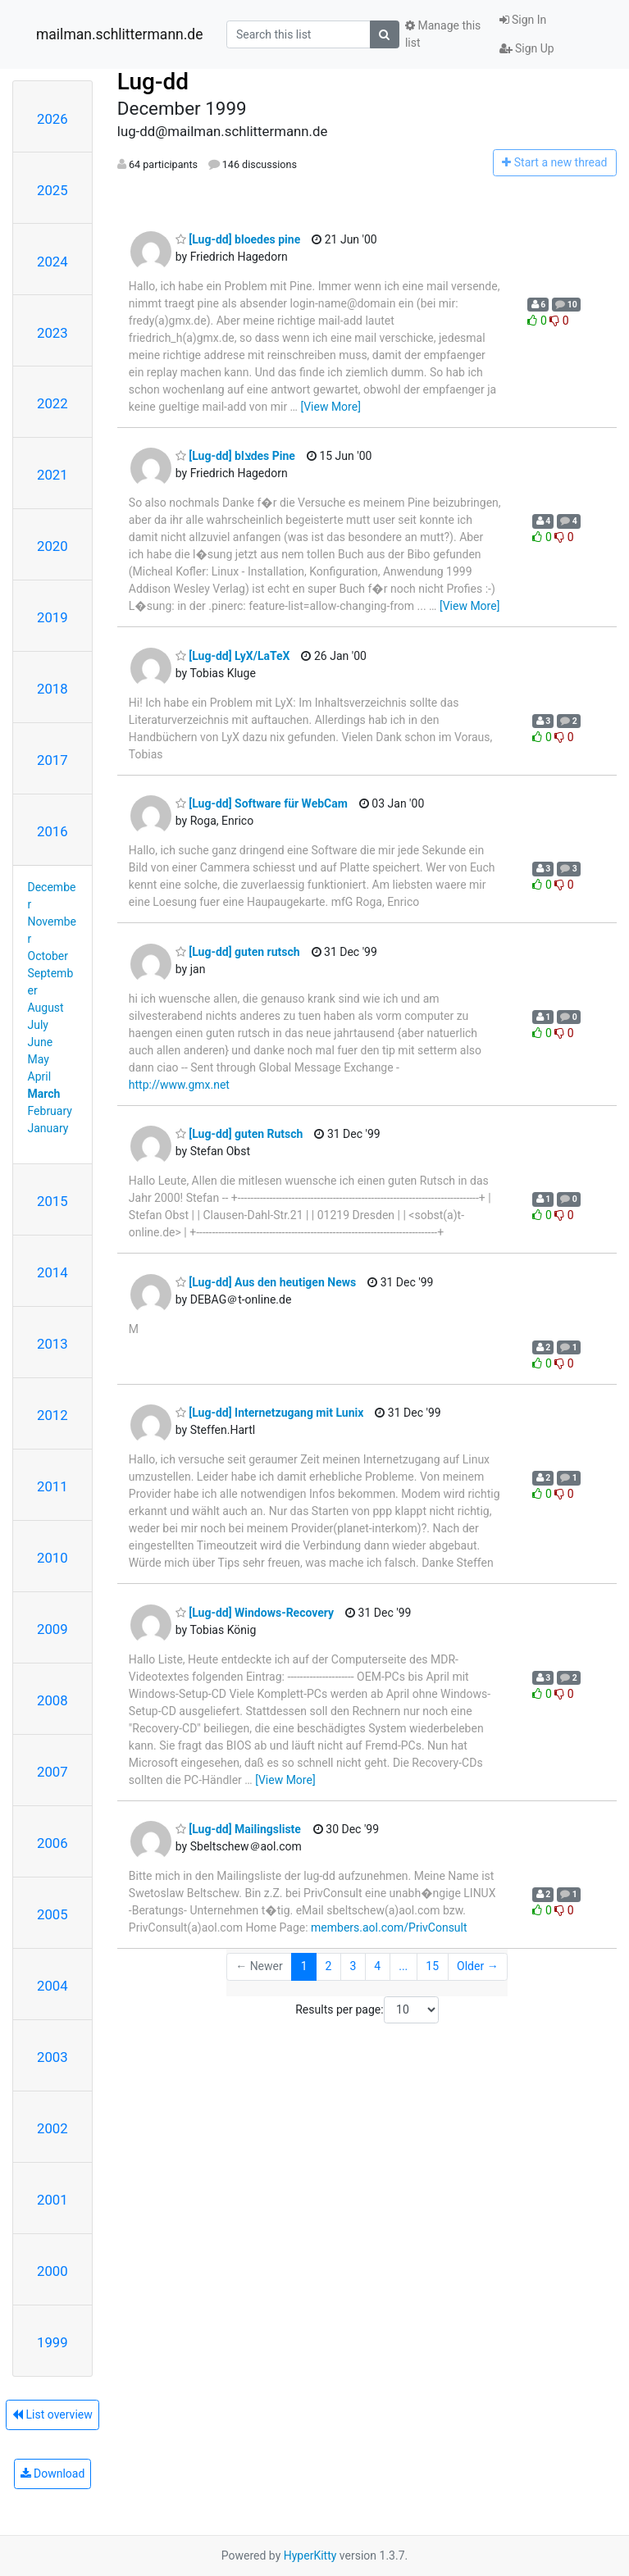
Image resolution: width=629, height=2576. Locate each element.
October (48, 956)
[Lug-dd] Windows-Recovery (254, 1612)
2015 (52, 1201)
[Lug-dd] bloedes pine (237, 239)
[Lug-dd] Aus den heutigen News (265, 1282)
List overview (52, 2414)
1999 (52, 2342)
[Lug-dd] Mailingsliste (238, 1829)
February (50, 1110)
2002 (52, 2128)
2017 (52, 760)
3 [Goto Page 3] (352, 1966)
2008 (52, 1700)
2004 (52, 1986)
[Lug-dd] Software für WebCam (261, 803)
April (40, 1076)
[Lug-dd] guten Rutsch (239, 1133)
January (48, 1128)
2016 (52, 831)
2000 (52, 2271)
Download (53, 2473)
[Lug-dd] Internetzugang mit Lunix (269, 1412)
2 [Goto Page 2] (329, 1966)
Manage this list (443, 34)
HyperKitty (310, 2555)
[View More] (330, 406)
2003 (52, 2057)
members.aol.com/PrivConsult (389, 1927)
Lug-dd (153, 81)
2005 (52, 1914)
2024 (52, 261)
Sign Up (526, 48)
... (403, 1966)
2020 (52, 546)
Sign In (523, 19)
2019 (52, 617)
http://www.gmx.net (179, 1084)
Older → (478, 1966)
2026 (52, 119)
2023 (52, 333)
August (46, 1007)
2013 (52, 1344)
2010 (52, 1558)
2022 (52, 403)
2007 (52, 1772)
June (40, 1042)
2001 (52, 2199)
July (38, 1024)
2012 (52, 1415)
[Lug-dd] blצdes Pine (235, 455)
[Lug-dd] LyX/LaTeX (232, 655)
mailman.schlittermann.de (119, 34)
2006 (52, 1843)
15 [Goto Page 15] (432, 1966)
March (44, 1093)
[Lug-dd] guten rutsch (237, 951)
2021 (52, 475)
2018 (52, 688)
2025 (52, 190)
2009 (52, 1629)
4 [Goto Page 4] (377, 1966)
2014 (52, 1272)
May (38, 1059)
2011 (52, 1486)
